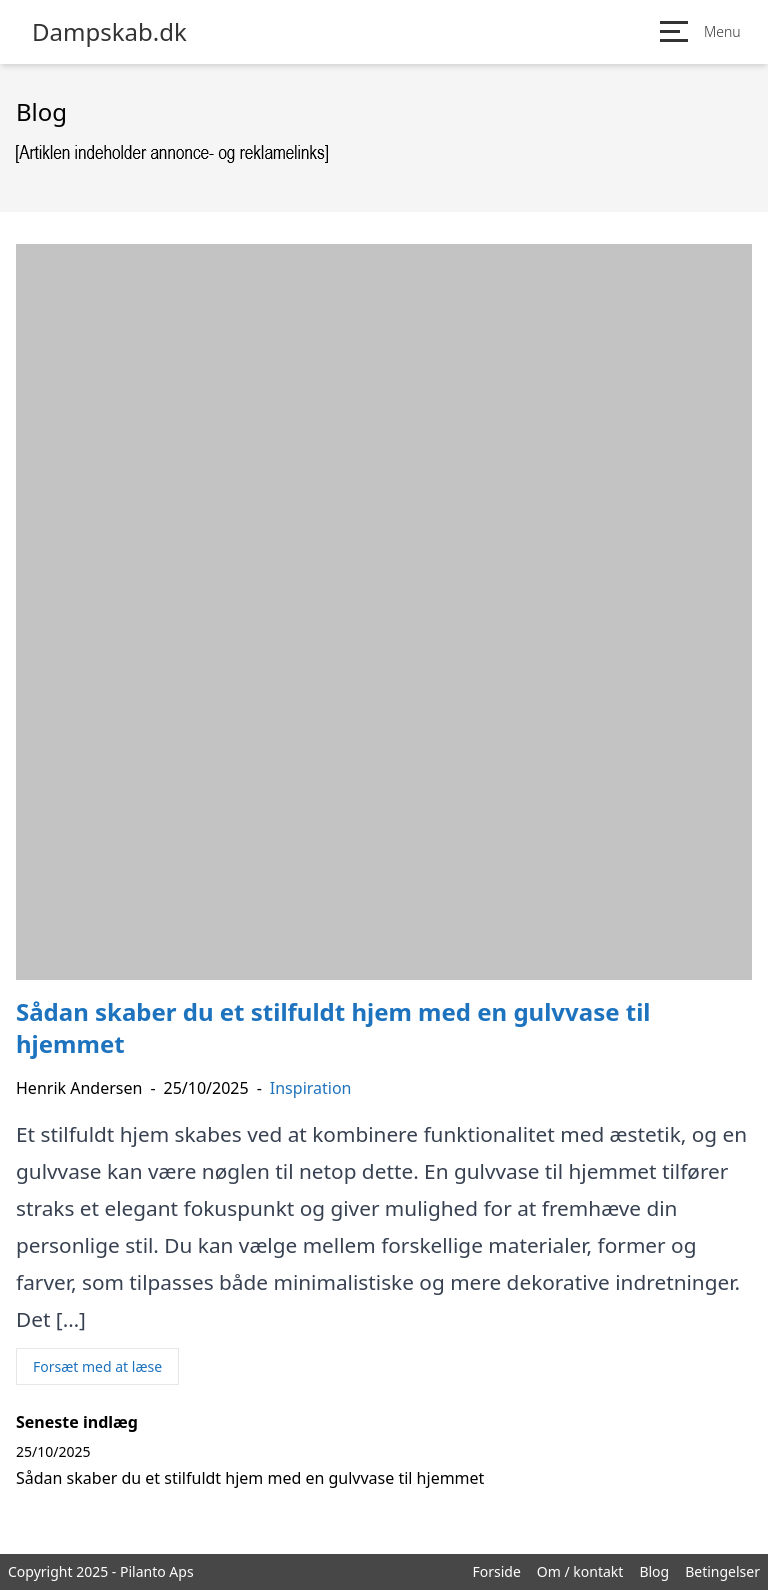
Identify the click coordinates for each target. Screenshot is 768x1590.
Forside (496, 1571)
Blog (654, 1571)
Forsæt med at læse (97, 1366)
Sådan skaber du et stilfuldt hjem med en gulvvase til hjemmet (250, 1478)
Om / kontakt (580, 1571)
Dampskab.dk (109, 32)
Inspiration (311, 1088)
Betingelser (722, 1571)
